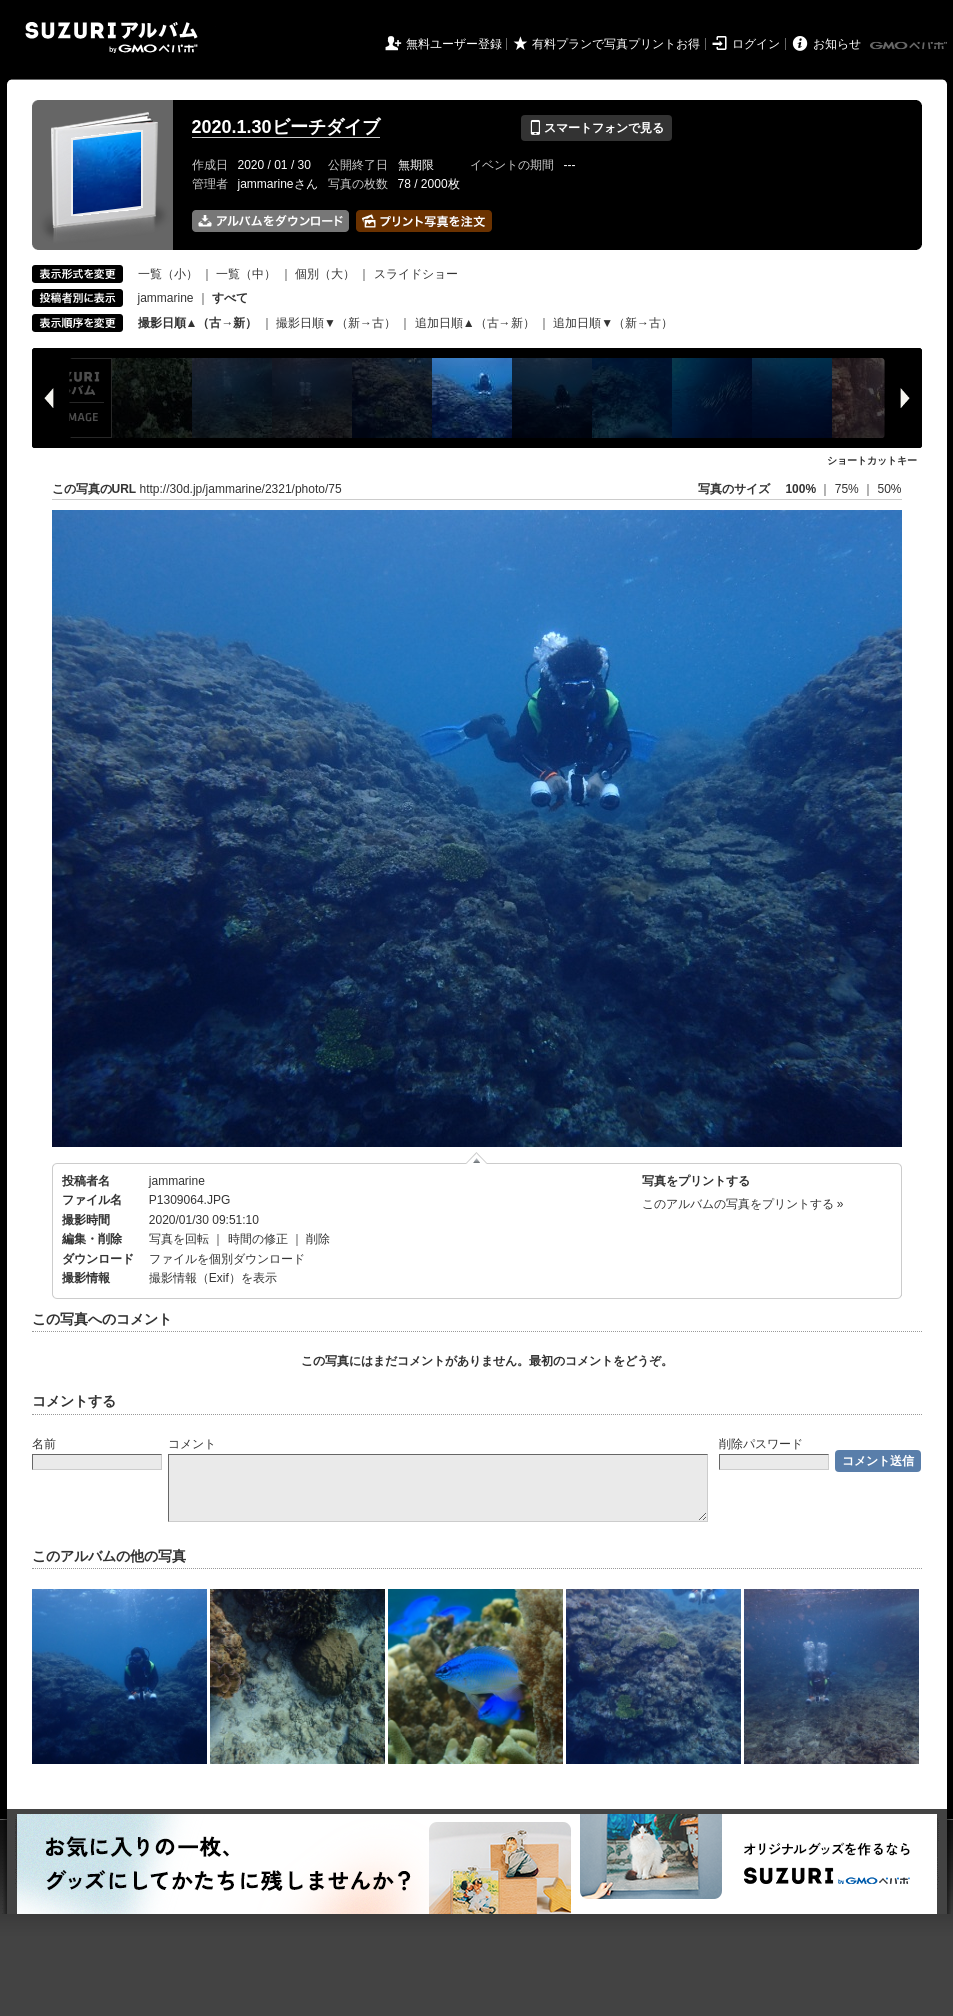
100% (800, 489)
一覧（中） (246, 274)
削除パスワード (761, 1444)
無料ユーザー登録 (454, 44)
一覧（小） (168, 274)
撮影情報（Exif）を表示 (213, 1278)
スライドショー (416, 274)
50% (889, 489)
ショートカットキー (872, 460)
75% (848, 489)
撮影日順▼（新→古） (336, 323)
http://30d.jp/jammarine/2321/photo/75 (241, 489)
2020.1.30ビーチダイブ (286, 127)
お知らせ (837, 44)
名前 (44, 1444)
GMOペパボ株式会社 (910, 46)
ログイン (756, 44)
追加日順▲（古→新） (475, 323)
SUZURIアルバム (111, 37)
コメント (192, 1444)
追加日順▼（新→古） (613, 323)
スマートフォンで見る (596, 128)
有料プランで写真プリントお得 (616, 44)
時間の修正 (258, 1239)
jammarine (166, 298)
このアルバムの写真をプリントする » (743, 1204)
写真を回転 (179, 1239)
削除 (318, 1239)
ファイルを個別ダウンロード (227, 1259)
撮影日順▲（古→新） (198, 323)
